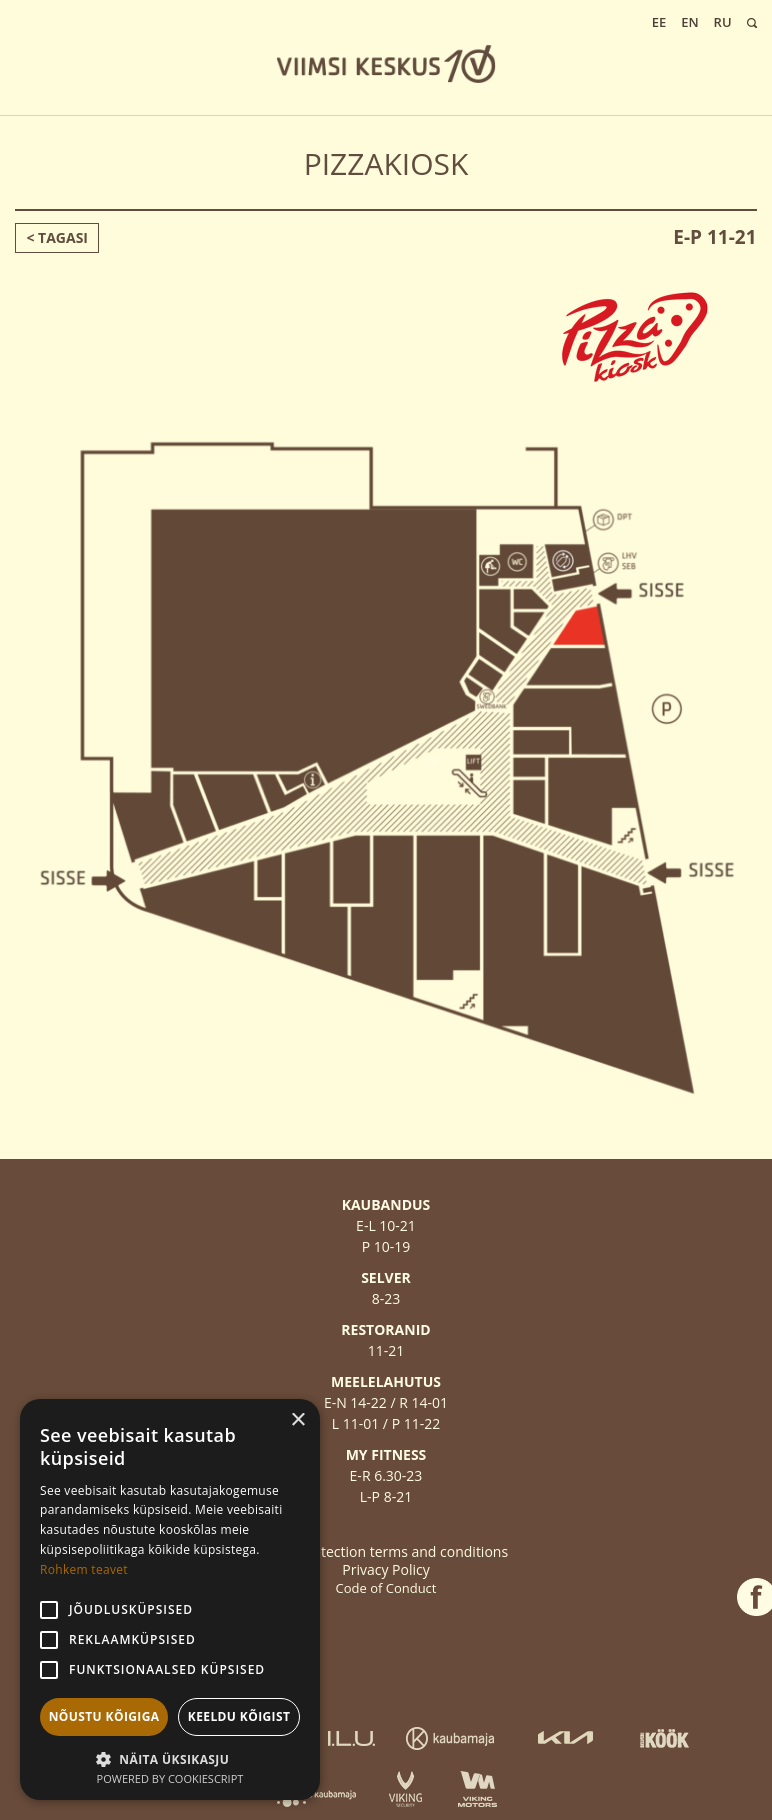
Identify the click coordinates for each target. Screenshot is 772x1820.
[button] (170, 1757)
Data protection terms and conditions (386, 1551)
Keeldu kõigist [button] (239, 1716)
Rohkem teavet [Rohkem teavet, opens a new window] (84, 1569)
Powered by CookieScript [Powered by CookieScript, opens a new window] (170, 1778)
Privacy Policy (385, 1569)
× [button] (297, 1420)
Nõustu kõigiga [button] (104, 1716)
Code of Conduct (386, 1588)
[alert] (170, 1599)
